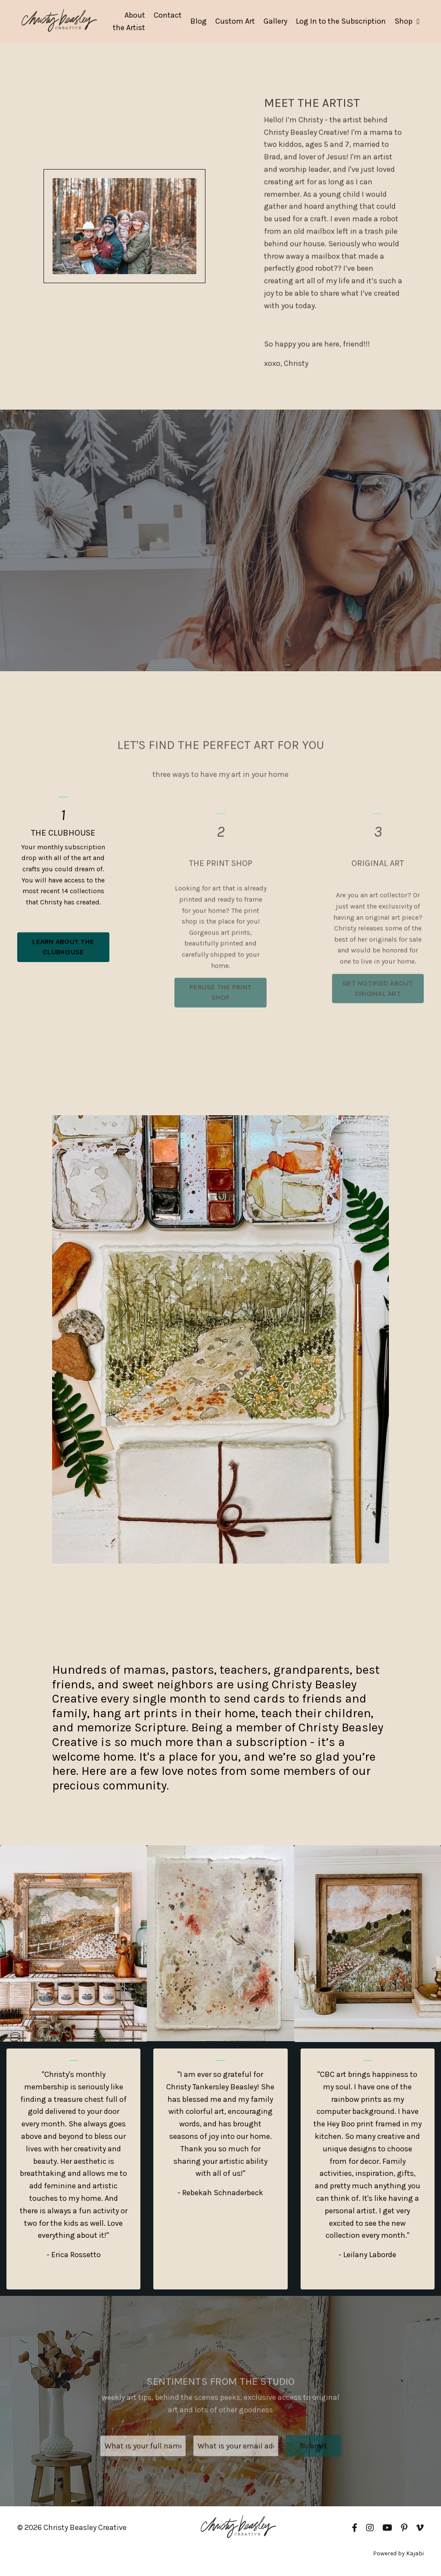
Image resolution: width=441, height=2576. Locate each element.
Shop (406, 21)
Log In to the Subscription (341, 21)
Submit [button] (313, 2469)
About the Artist (129, 21)
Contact (168, 15)
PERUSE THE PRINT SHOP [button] (220, 1015)
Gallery (275, 21)
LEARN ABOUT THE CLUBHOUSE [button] (63, 976)
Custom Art (235, 21)
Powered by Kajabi (398, 2553)
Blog (198, 21)
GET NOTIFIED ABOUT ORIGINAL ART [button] (377, 1011)
